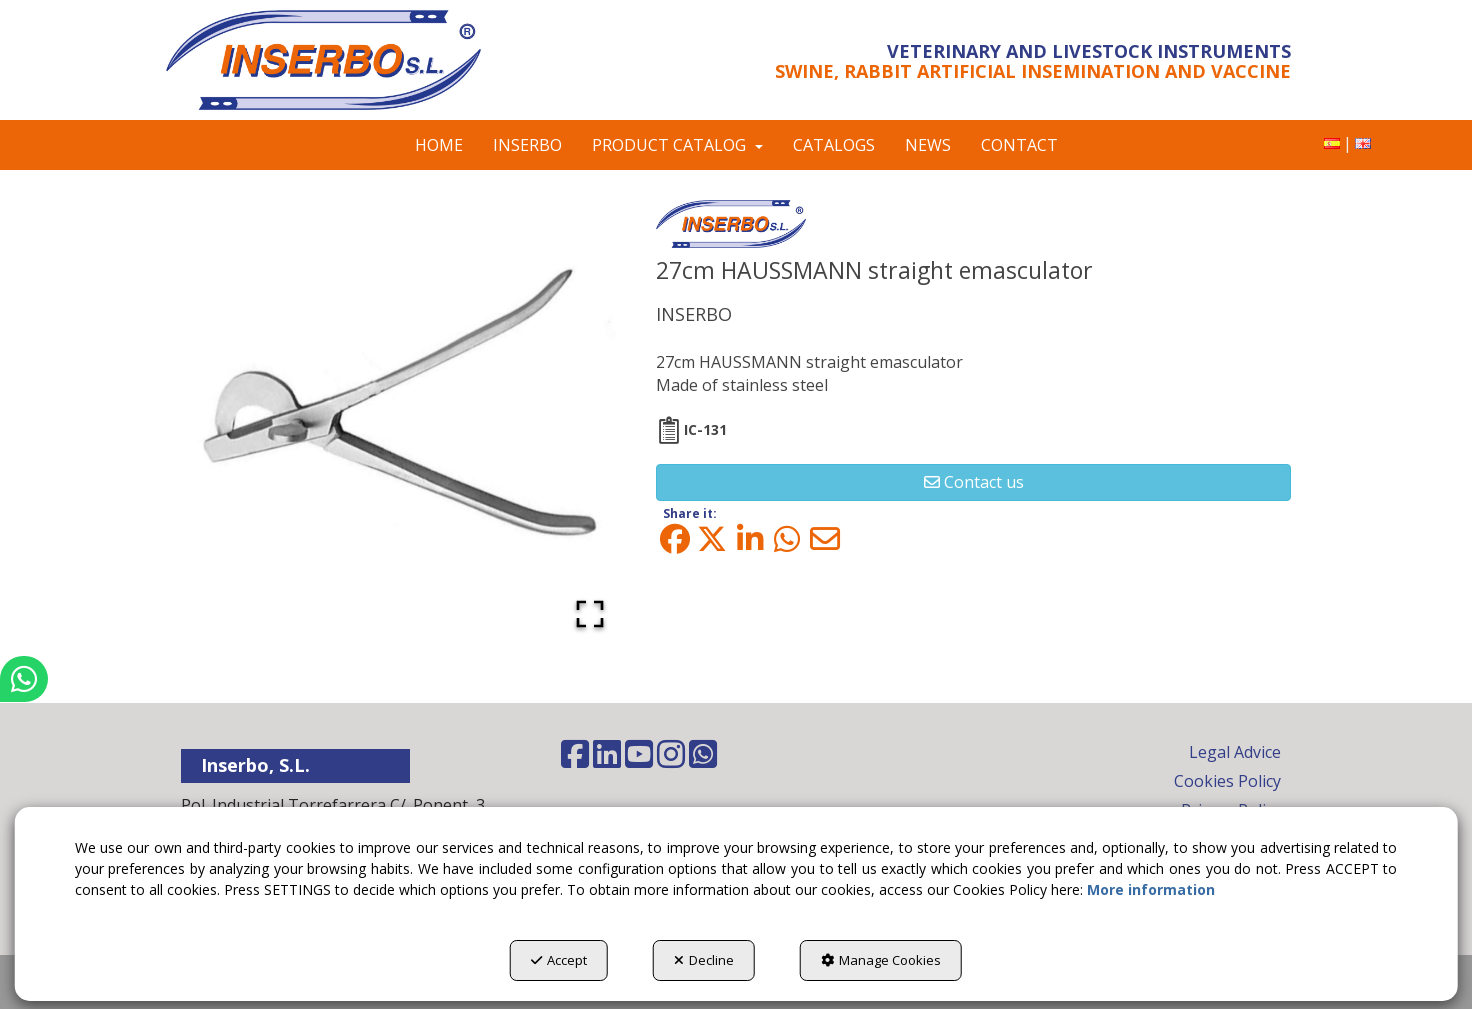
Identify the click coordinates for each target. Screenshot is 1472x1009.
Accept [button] (559, 960)
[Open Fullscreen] (590, 614)
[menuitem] (1332, 143)
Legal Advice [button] (1235, 752)
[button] (348, 60)
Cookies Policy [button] (1227, 781)
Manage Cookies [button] (881, 960)
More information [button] (1151, 889)
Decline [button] (704, 960)
